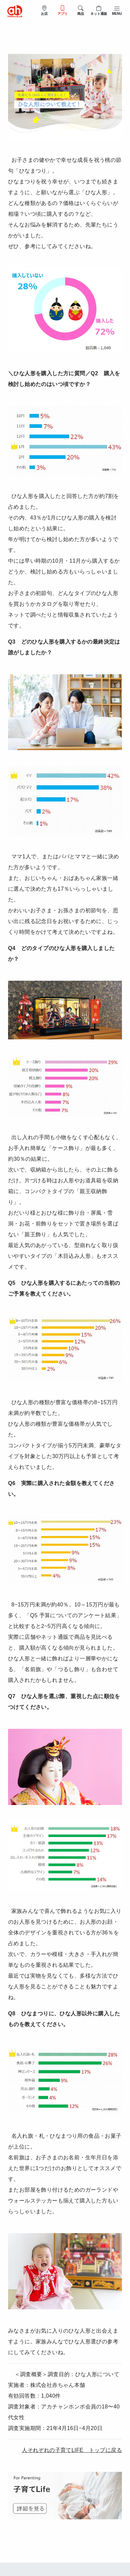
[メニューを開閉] (117, 10)
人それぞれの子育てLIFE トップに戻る (72, 2450)
